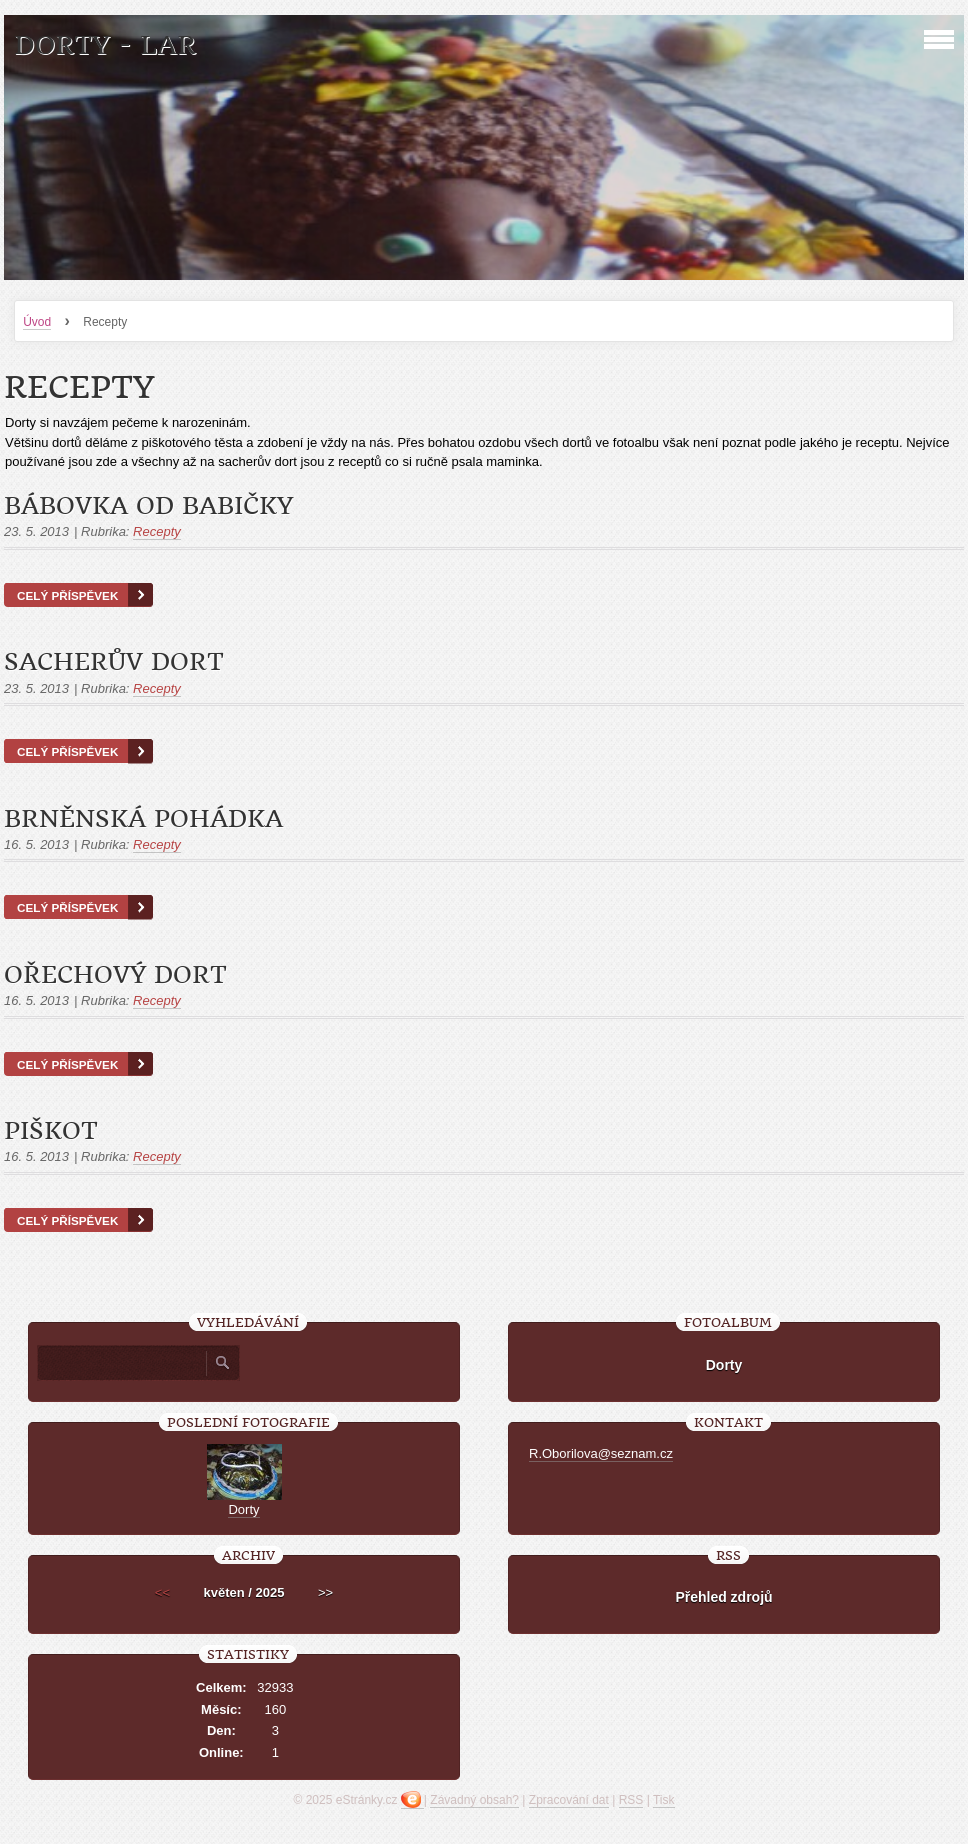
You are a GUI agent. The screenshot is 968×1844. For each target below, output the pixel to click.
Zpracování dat (569, 1800)
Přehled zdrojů (723, 1597)
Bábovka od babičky (148, 506)
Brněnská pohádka (143, 819)
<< (162, 1592)
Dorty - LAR (105, 45)
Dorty (724, 1365)
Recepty (157, 531)
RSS (631, 1800)
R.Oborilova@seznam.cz (601, 1453)
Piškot (51, 1131)
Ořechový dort (115, 975)
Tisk (664, 1800)
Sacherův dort (114, 662)
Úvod (37, 322)
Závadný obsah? (474, 1800)
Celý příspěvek (67, 595)
